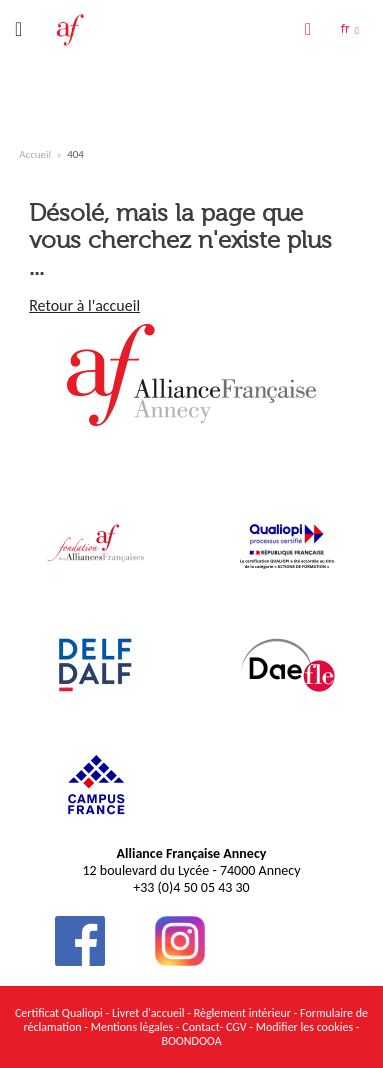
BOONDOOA (191, 1041)
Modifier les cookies (306, 1027)
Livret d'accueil (148, 1013)
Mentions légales (132, 1027)
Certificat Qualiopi (59, 1013)
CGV (236, 1027)
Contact (200, 1027)
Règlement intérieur (242, 1013)
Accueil (35, 154)
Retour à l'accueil (84, 305)
